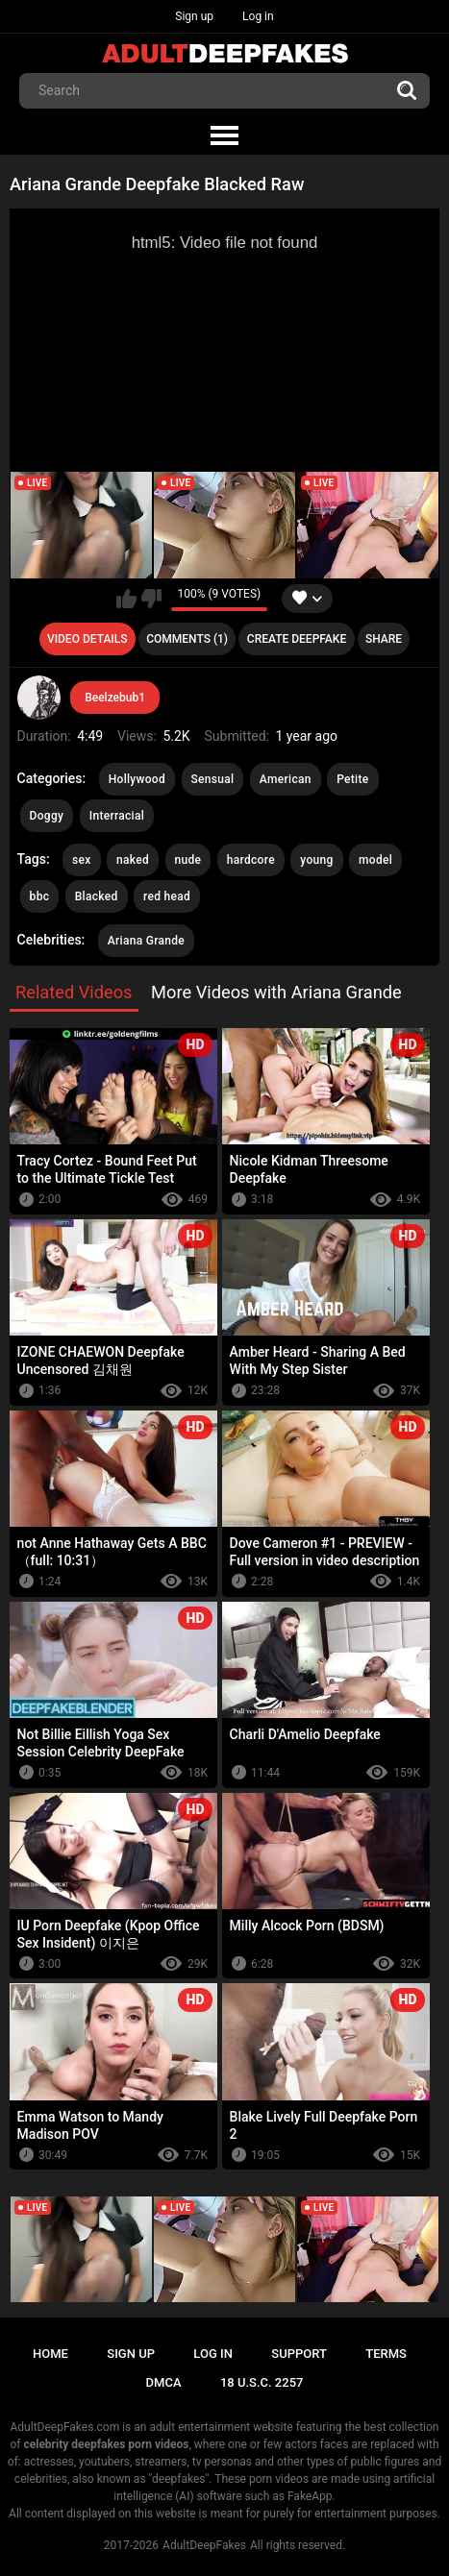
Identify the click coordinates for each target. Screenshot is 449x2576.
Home (50, 2353)
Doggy (47, 815)
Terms (386, 2353)
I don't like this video (151, 598)
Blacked (96, 896)
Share (383, 639)
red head (166, 896)
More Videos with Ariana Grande (276, 992)
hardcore (251, 860)
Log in (258, 16)
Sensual (213, 779)
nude (188, 860)
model (375, 860)
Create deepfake (296, 639)
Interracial (116, 815)
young (316, 860)
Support (299, 2353)
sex (81, 860)
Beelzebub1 (115, 697)
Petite (352, 779)
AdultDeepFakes (204, 2545)
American (286, 779)
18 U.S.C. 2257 (262, 2382)
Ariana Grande (146, 940)
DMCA (164, 2382)
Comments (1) (187, 639)
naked (132, 860)
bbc (40, 896)
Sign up (194, 16)
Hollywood (137, 779)
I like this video (126, 598)
